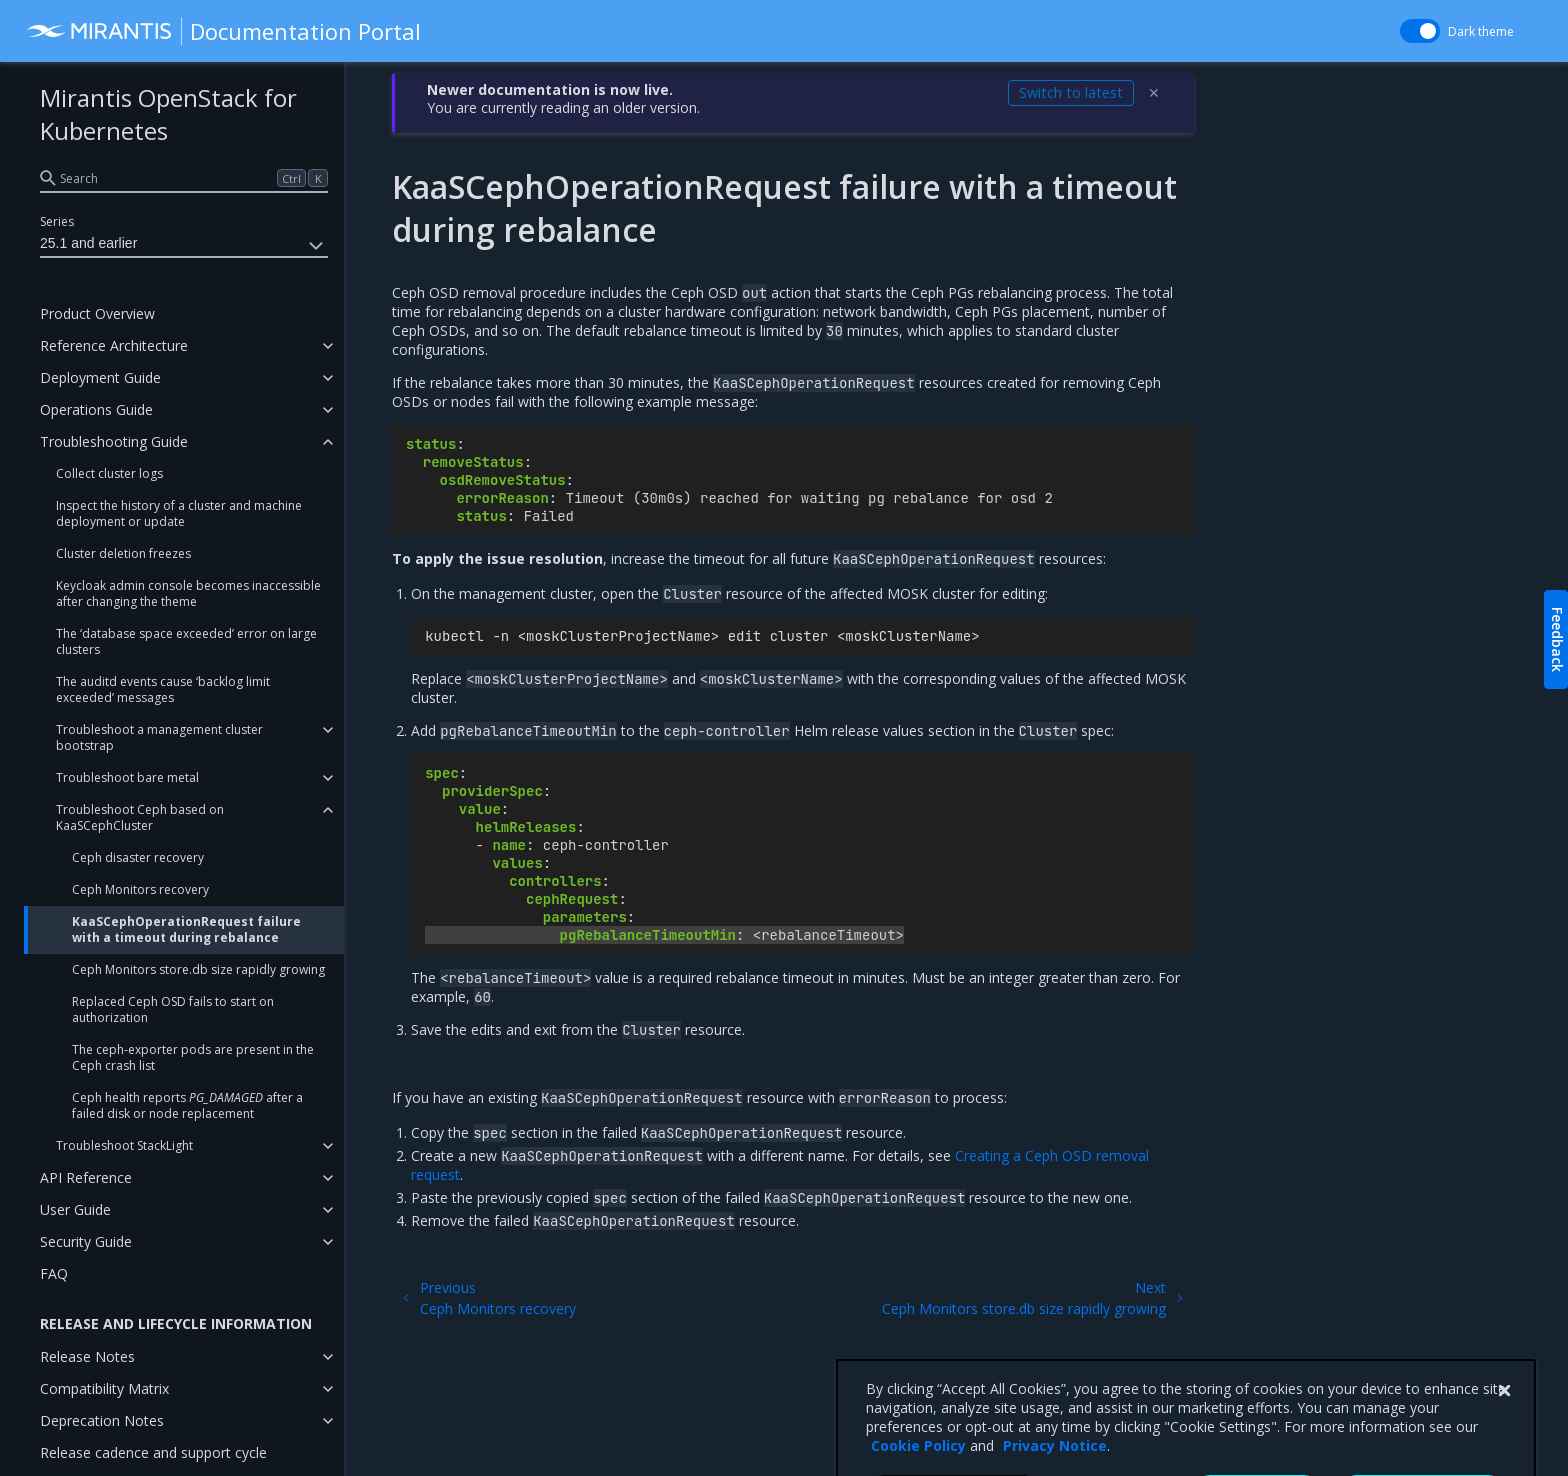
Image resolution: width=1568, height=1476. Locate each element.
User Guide (75, 1209)
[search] (184, 178)
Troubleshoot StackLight (124, 1145)
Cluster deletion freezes (123, 553)
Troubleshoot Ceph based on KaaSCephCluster (140, 817)
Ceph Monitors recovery (140, 889)
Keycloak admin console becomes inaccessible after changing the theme (188, 593)
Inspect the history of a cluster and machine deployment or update (179, 513)
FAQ (54, 1273)
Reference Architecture (114, 345)
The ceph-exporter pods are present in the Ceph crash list (193, 1057)
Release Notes (87, 1356)
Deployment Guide (100, 377)
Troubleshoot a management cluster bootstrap (159, 737)
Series (57, 221)
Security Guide (86, 1241)
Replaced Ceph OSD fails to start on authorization (173, 1009)
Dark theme (1481, 31)
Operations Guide (96, 409)
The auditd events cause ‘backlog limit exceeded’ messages (163, 689)
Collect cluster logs (109, 473)
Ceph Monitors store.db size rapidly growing (198, 969)
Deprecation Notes (102, 1420)
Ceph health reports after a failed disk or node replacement (187, 1105)
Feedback (1557, 639)
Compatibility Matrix (104, 1388)
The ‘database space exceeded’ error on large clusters (186, 641)
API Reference (86, 1177)
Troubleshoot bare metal (127, 777)
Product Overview (97, 313)
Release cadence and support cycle (153, 1452)
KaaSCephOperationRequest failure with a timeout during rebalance (186, 929)
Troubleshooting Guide (114, 441)
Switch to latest (1071, 92)
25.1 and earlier (184, 246)
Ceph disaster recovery (138, 857)
